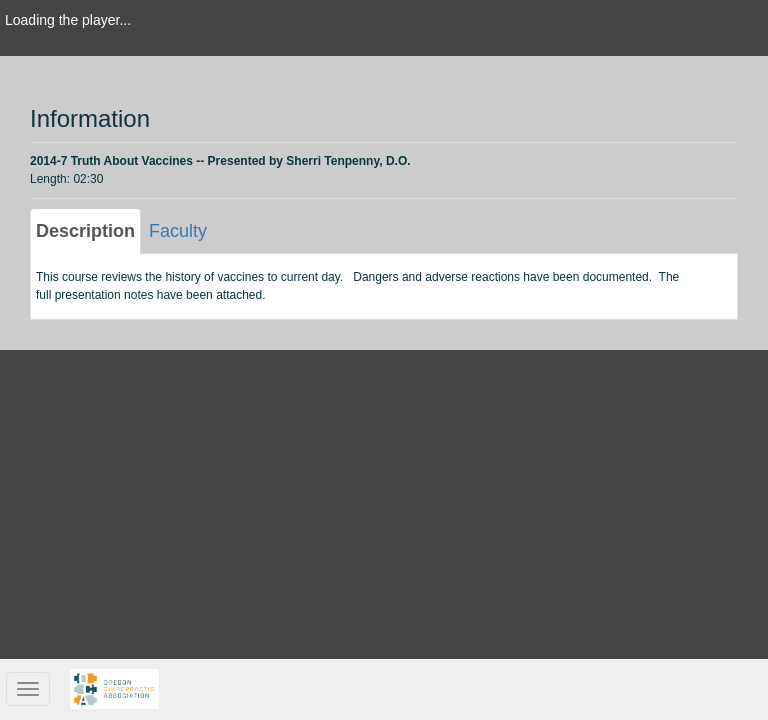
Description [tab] (85, 231)
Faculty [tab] (178, 231)
